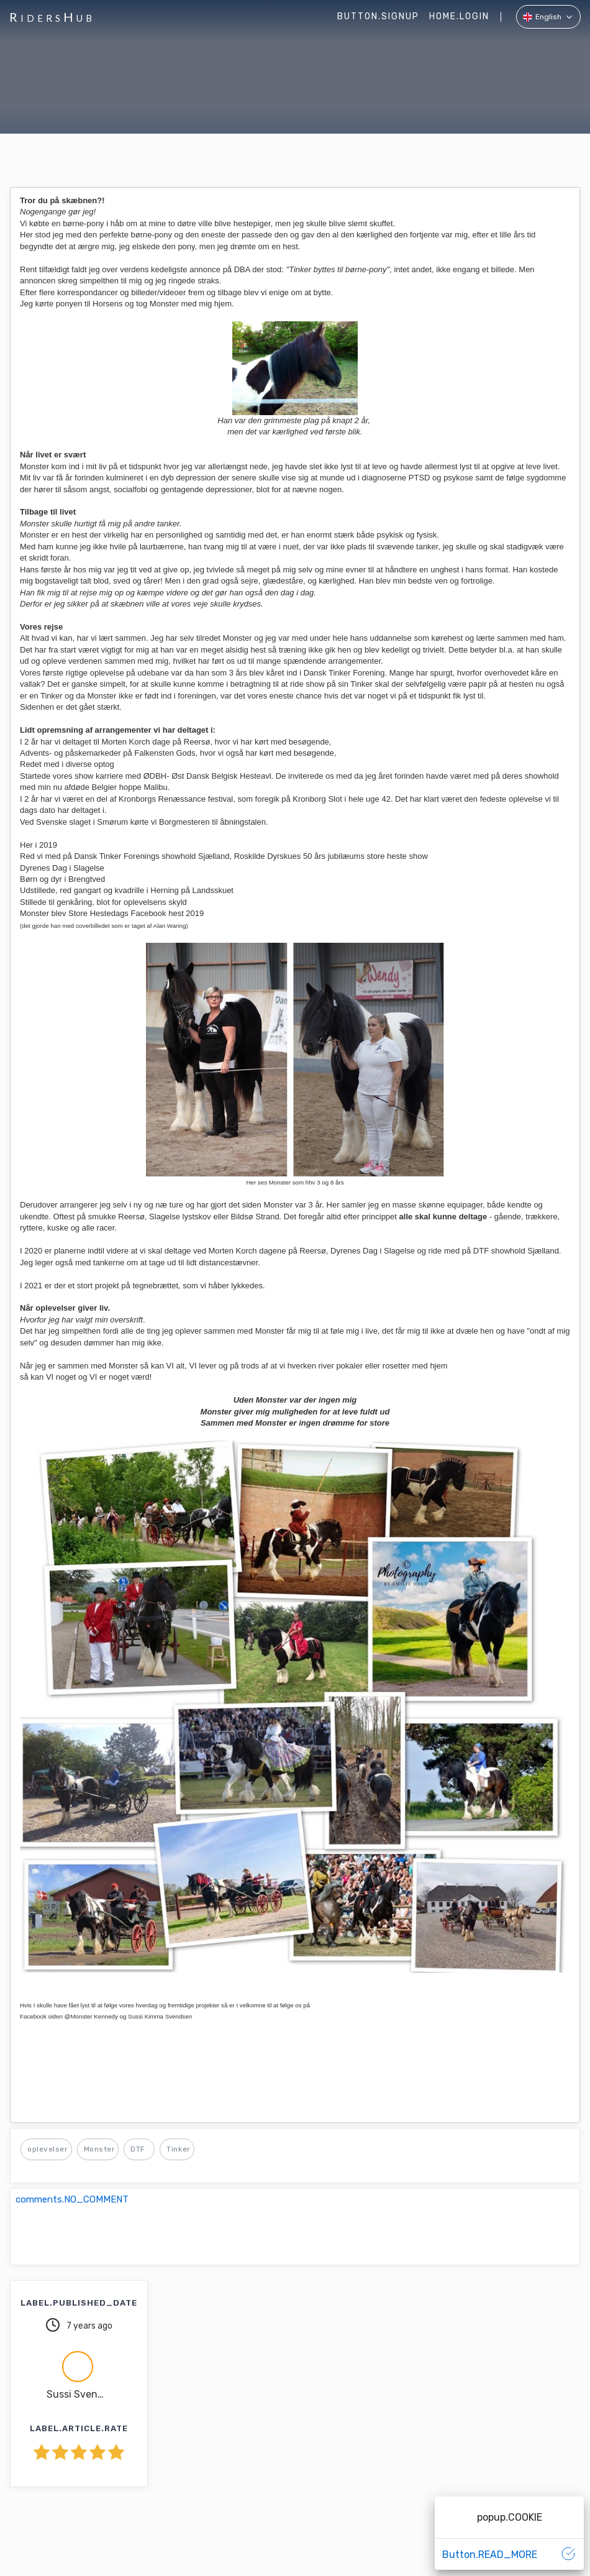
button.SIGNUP (378, 16)
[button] (548, 17)
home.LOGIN (459, 16)
